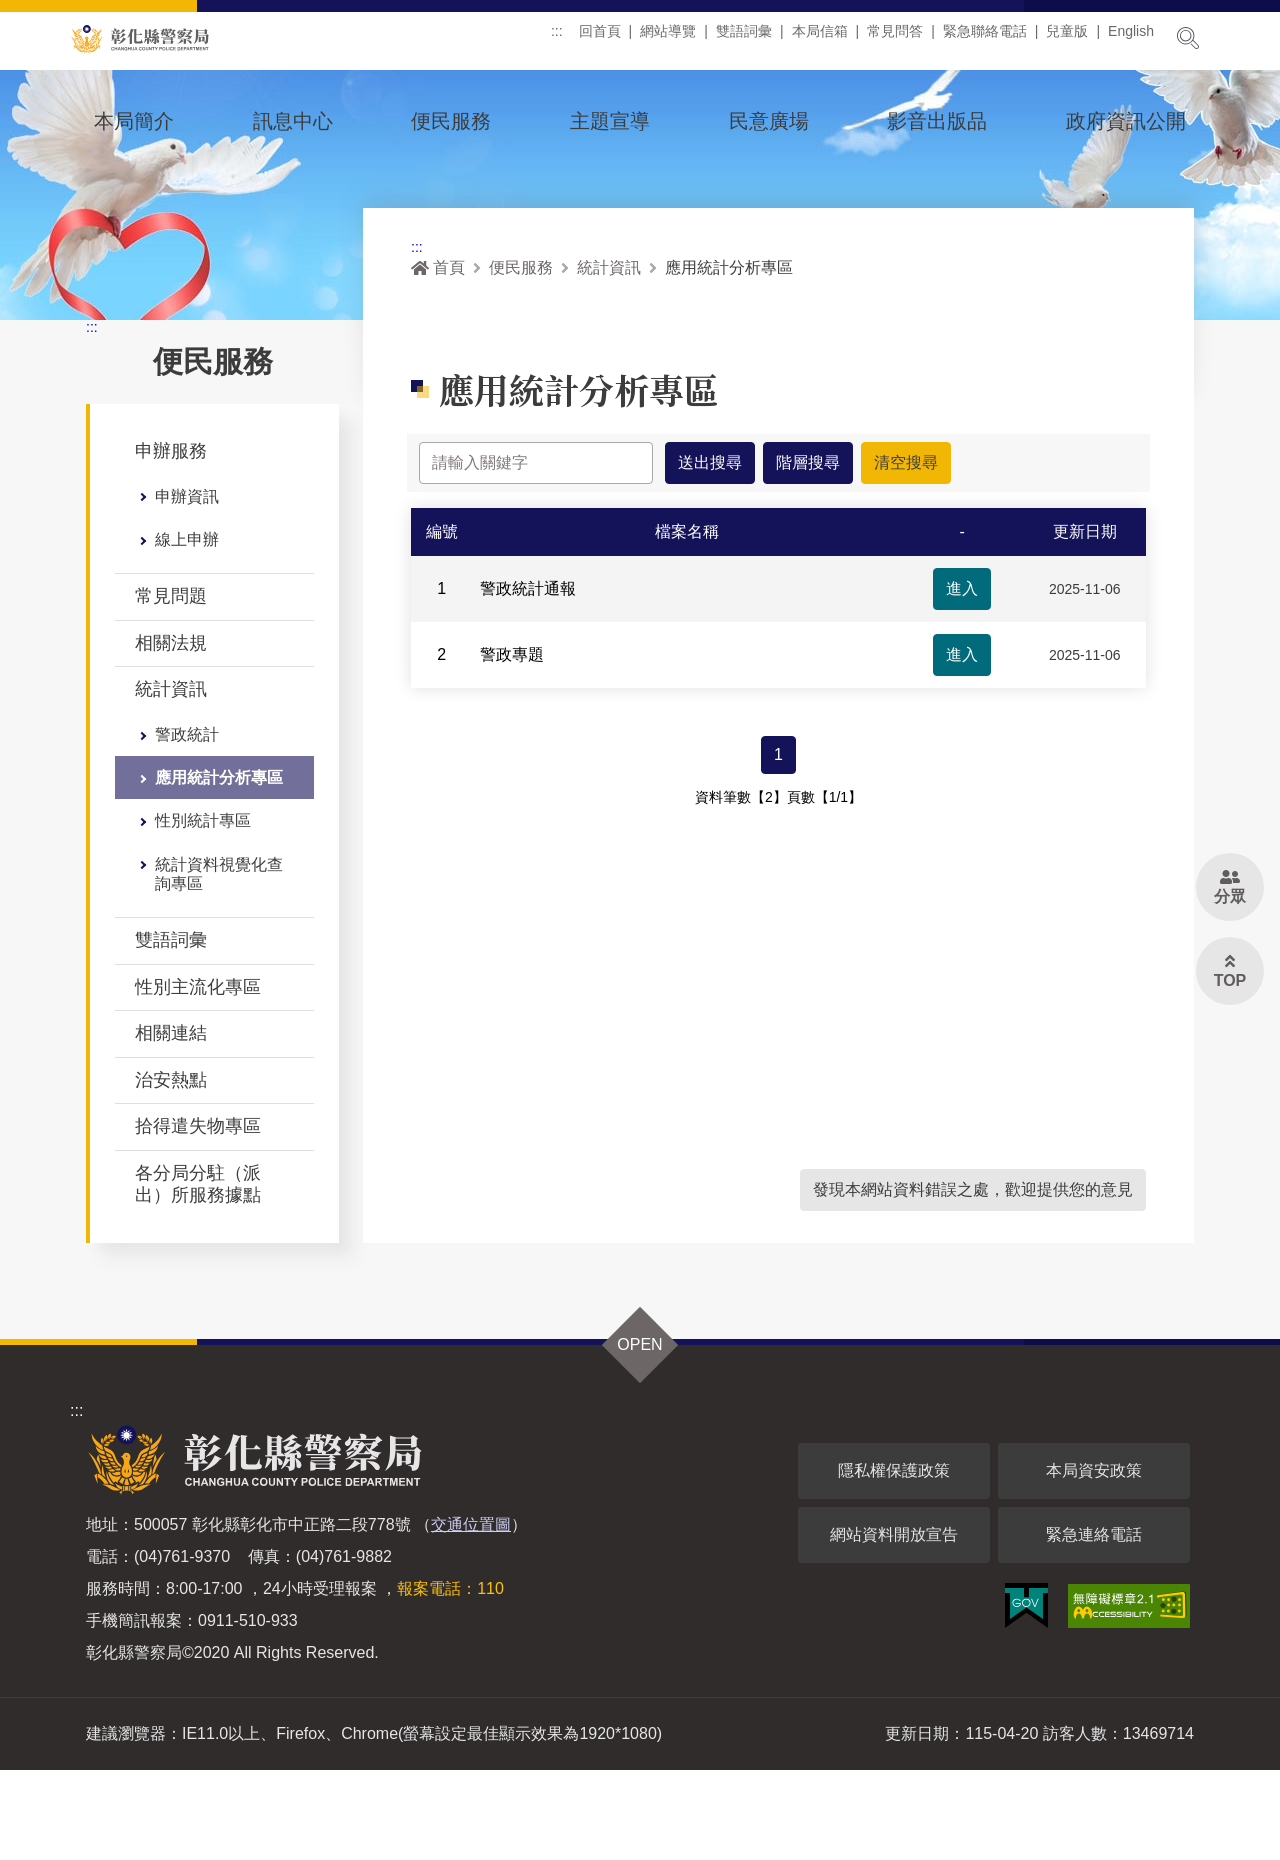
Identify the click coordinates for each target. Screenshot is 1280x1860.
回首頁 (600, 39)
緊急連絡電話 (1094, 1624)
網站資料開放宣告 (894, 1624)
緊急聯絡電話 (985, 39)
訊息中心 (293, 121)
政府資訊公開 (1126, 121)
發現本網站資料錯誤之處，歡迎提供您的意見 (973, 1279)
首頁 (438, 357)
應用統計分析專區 (219, 867)
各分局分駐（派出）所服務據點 (198, 1274)
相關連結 (171, 1123)
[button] (1024, 426)
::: (557, 39)
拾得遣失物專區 (198, 1216)
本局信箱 (820, 39)
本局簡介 (134, 121)
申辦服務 (171, 541)
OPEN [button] (639, 1434)
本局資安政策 (1094, 1560)
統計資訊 (171, 779)
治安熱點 (171, 1170)
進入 (962, 686)
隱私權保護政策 (894, 1560)
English (1131, 39)
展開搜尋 (1188, 38)
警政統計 (187, 824)
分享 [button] (1122, 431)
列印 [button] (1073, 431)
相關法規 (171, 733)
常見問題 (171, 686)
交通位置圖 (471, 1614)
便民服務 (451, 121)
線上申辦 (187, 629)
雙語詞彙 (744, 39)
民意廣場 (769, 121)
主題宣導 (610, 121)
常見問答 (895, 39)
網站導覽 (668, 39)
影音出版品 (937, 121)
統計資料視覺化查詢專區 (219, 964)
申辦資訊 (187, 586)
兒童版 (1067, 39)
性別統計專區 (203, 910)
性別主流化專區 (198, 1077)
